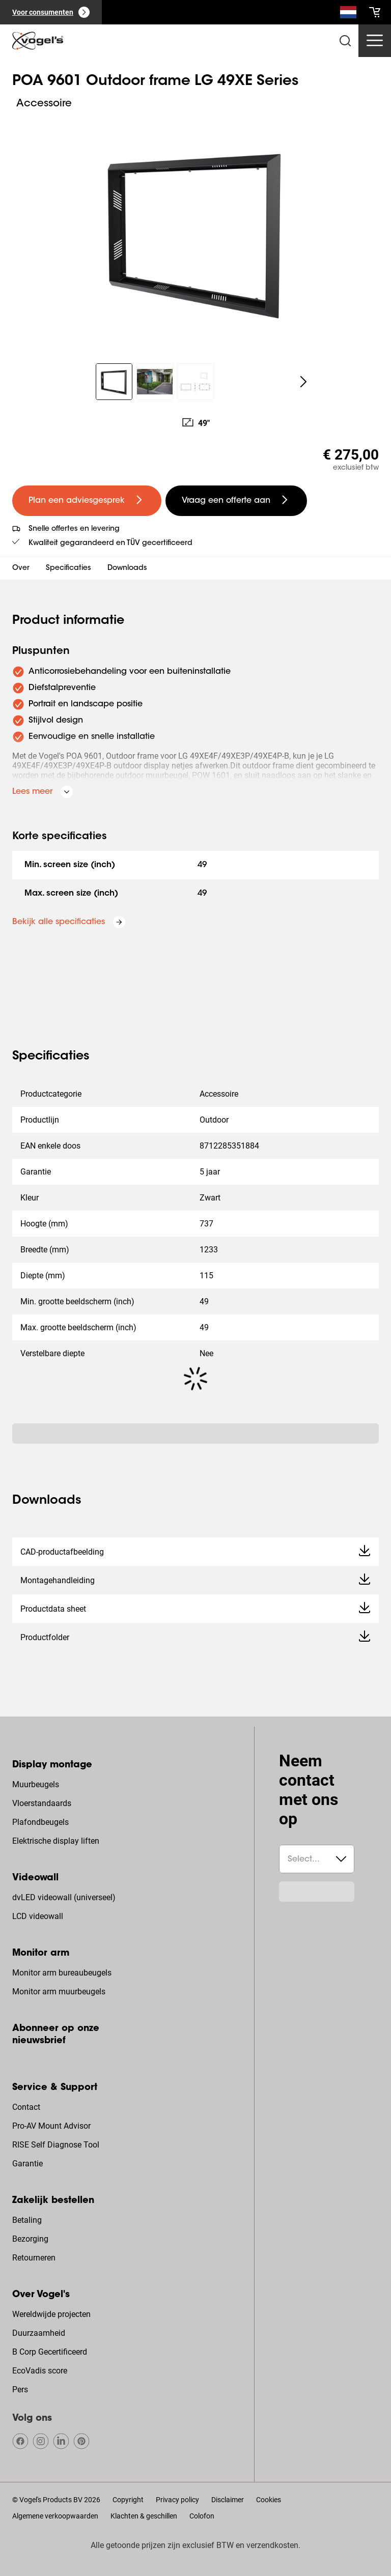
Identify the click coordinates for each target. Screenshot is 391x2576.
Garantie (27, 2163)
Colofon (201, 2516)
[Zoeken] (348, 14)
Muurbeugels (35, 1784)
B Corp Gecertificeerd (49, 2352)
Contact (26, 2107)
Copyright (128, 2500)
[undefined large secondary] (236, 500)
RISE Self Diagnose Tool (55, 2145)
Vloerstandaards (41, 1803)
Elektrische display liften (55, 1841)
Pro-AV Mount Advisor (51, 2126)
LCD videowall (37, 1916)
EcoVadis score (39, 2370)
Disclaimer (227, 2500)
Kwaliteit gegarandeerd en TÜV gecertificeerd (110, 543)
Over (21, 568)
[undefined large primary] (86, 500)
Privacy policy (177, 2500)
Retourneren (33, 2258)
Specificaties (68, 568)
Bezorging (30, 2239)
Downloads (127, 568)
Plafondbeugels (40, 1822)
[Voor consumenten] (51, 12)
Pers (20, 2389)
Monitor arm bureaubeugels (61, 1973)
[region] (195, 231)
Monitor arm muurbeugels (58, 1991)
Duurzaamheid (38, 2333)
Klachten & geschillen (143, 2516)
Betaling (27, 2220)
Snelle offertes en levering (74, 529)
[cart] (375, 12)
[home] (37, 41)
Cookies (268, 2500)
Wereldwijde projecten (51, 2314)
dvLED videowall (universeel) (64, 1897)
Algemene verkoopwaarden (55, 2516)
